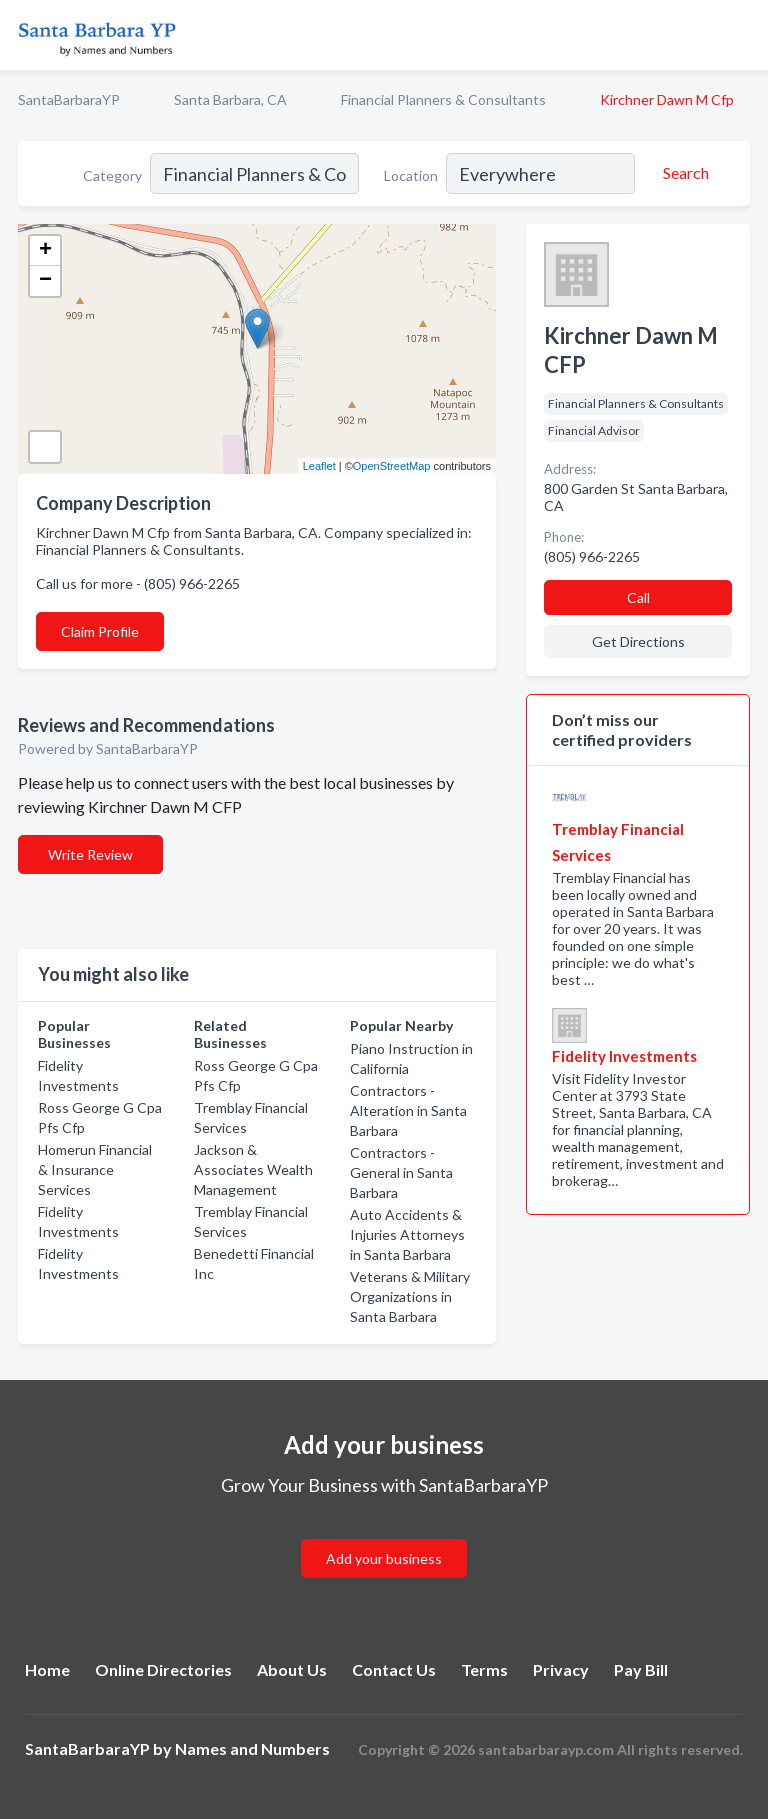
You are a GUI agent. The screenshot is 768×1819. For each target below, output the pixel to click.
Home (47, 1669)
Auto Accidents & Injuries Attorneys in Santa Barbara (407, 1234)
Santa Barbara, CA (230, 99)
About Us (292, 1669)
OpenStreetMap (392, 466)
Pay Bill (641, 1669)
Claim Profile (100, 631)
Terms (484, 1669)
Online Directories (163, 1669)
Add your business (384, 1558)
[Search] (683, 173)
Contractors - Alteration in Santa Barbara (408, 1110)
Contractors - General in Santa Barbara (401, 1172)
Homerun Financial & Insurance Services (95, 1169)
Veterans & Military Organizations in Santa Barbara (410, 1296)
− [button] (45, 281)
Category (112, 175)
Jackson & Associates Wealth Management (253, 1169)
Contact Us (394, 1669)
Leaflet (319, 466)
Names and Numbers (252, 1748)
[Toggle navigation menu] (741, 35)
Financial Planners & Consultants (443, 99)
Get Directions (638, 641)
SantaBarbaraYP (69, 99)
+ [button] (45, 251)
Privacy (561, 1669)
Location (411, 175)
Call (638, 597)
